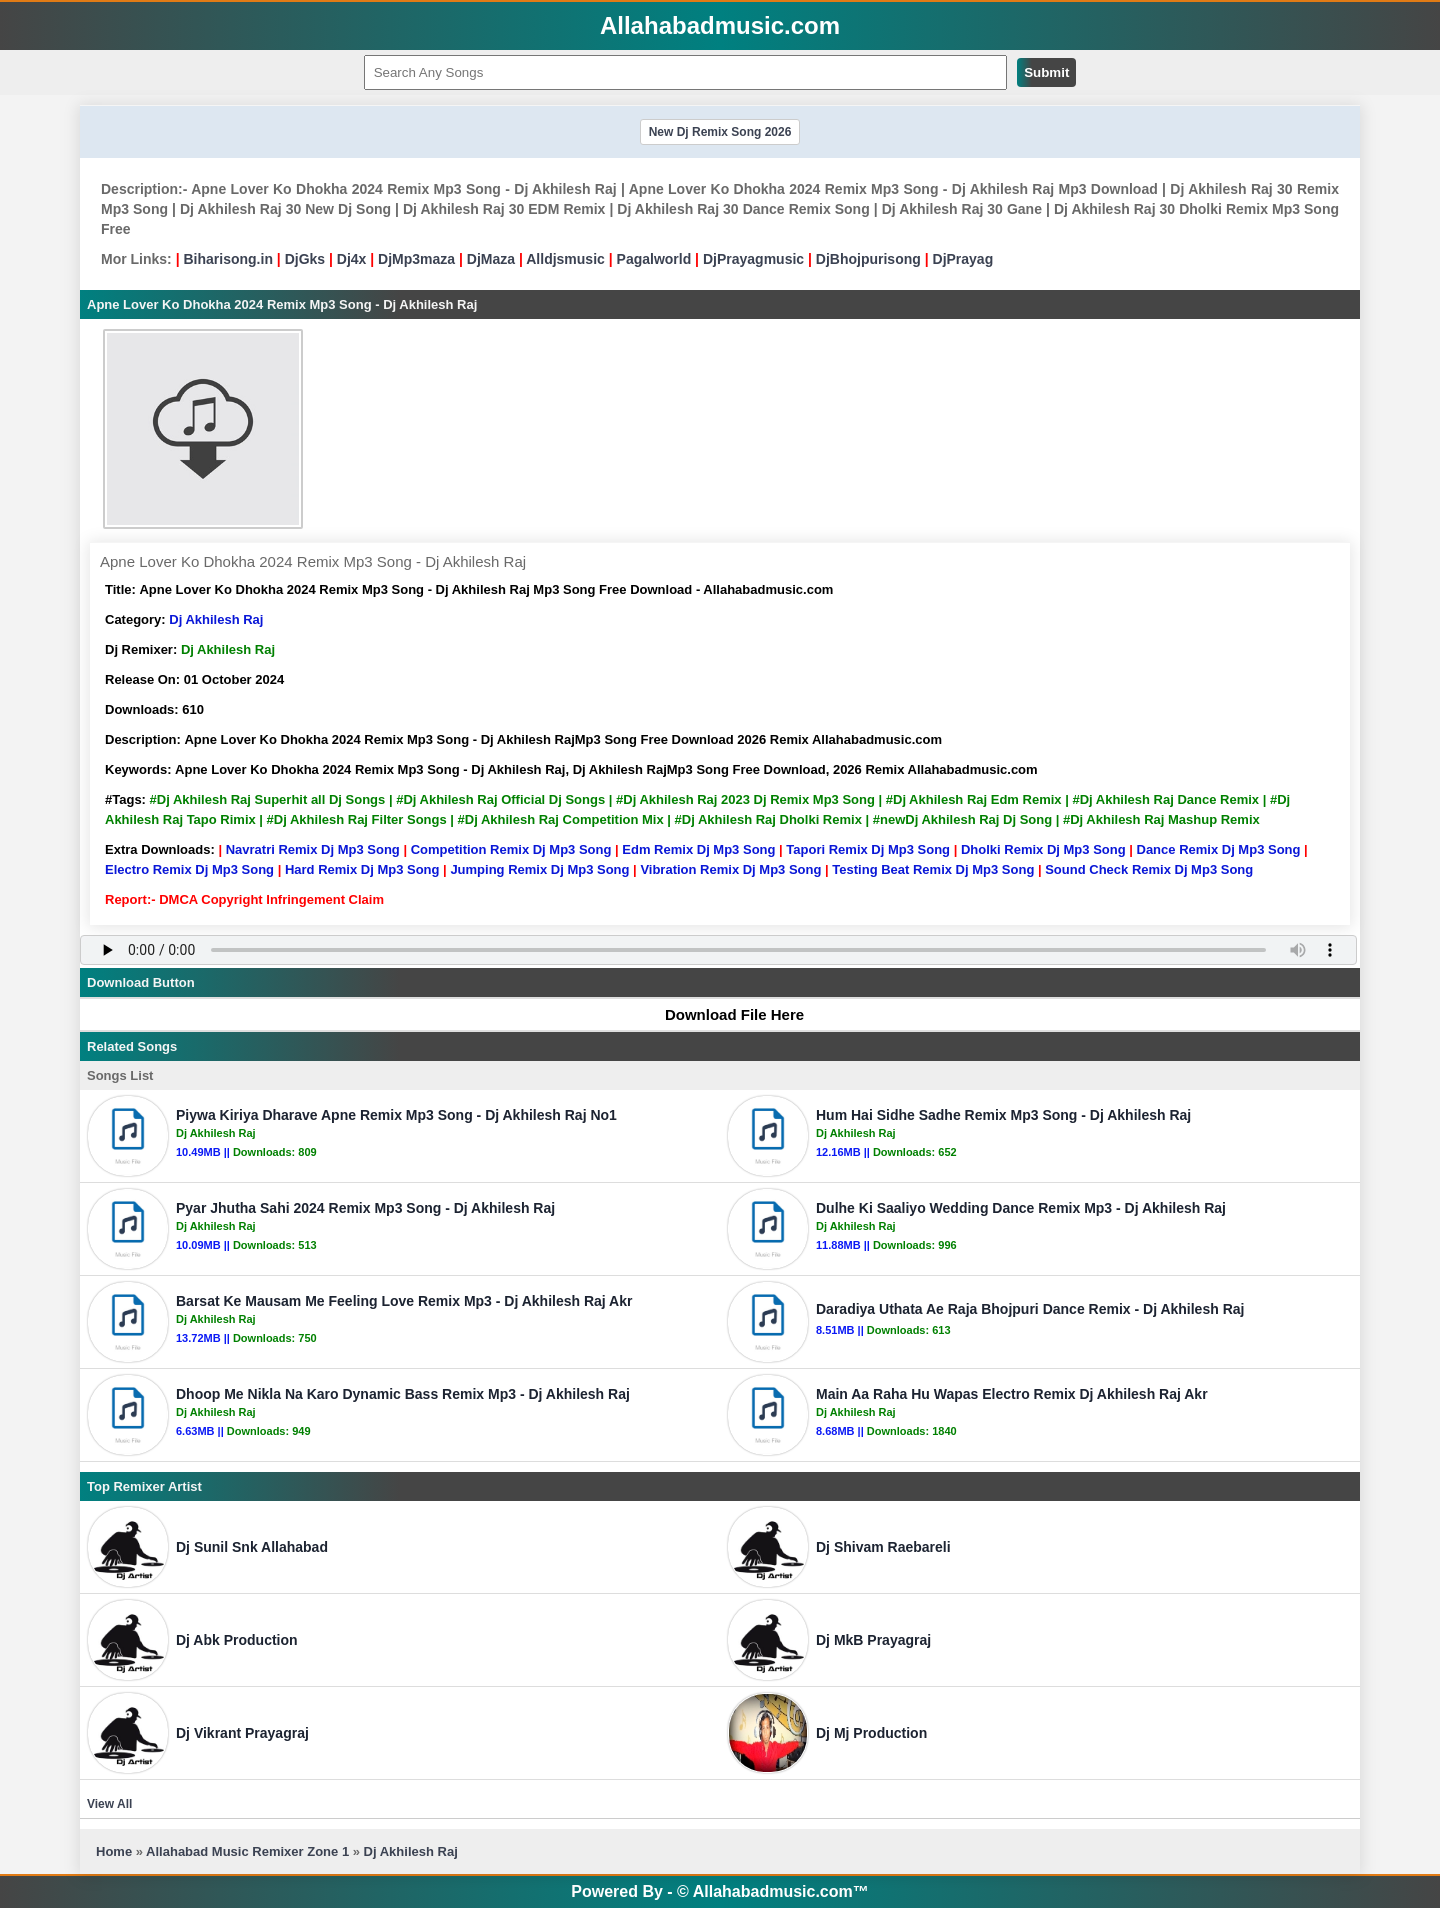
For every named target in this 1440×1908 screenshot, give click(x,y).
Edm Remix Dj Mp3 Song (698, 849)
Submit (1046, 72)
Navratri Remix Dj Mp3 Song (313, 849)
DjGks (305, 259)
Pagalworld (654, 259)
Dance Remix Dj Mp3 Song (1219, 849)
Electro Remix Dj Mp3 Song (189, 869)
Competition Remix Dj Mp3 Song (511, 849)
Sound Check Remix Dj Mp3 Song (1149, 869)
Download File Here (725, 1014)
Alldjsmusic (565, 259)
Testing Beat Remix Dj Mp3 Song (933, 869)
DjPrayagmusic (753, 259)
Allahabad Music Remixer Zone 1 (247, 1851)
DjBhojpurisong (868, 259)
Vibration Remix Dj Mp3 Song (730, 869)
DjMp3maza (416, 259)
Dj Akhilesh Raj (216, 619)
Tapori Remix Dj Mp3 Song (868, 849)
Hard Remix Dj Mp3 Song (362, 869)
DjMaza (491, 259)
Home (114, 1851)
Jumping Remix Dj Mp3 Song (539, 869)
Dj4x (352, 259)
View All (109, 1804)
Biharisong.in (227, 259)
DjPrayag (963, 259)
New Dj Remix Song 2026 (720, 132)
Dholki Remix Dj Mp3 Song (1043, 849)
